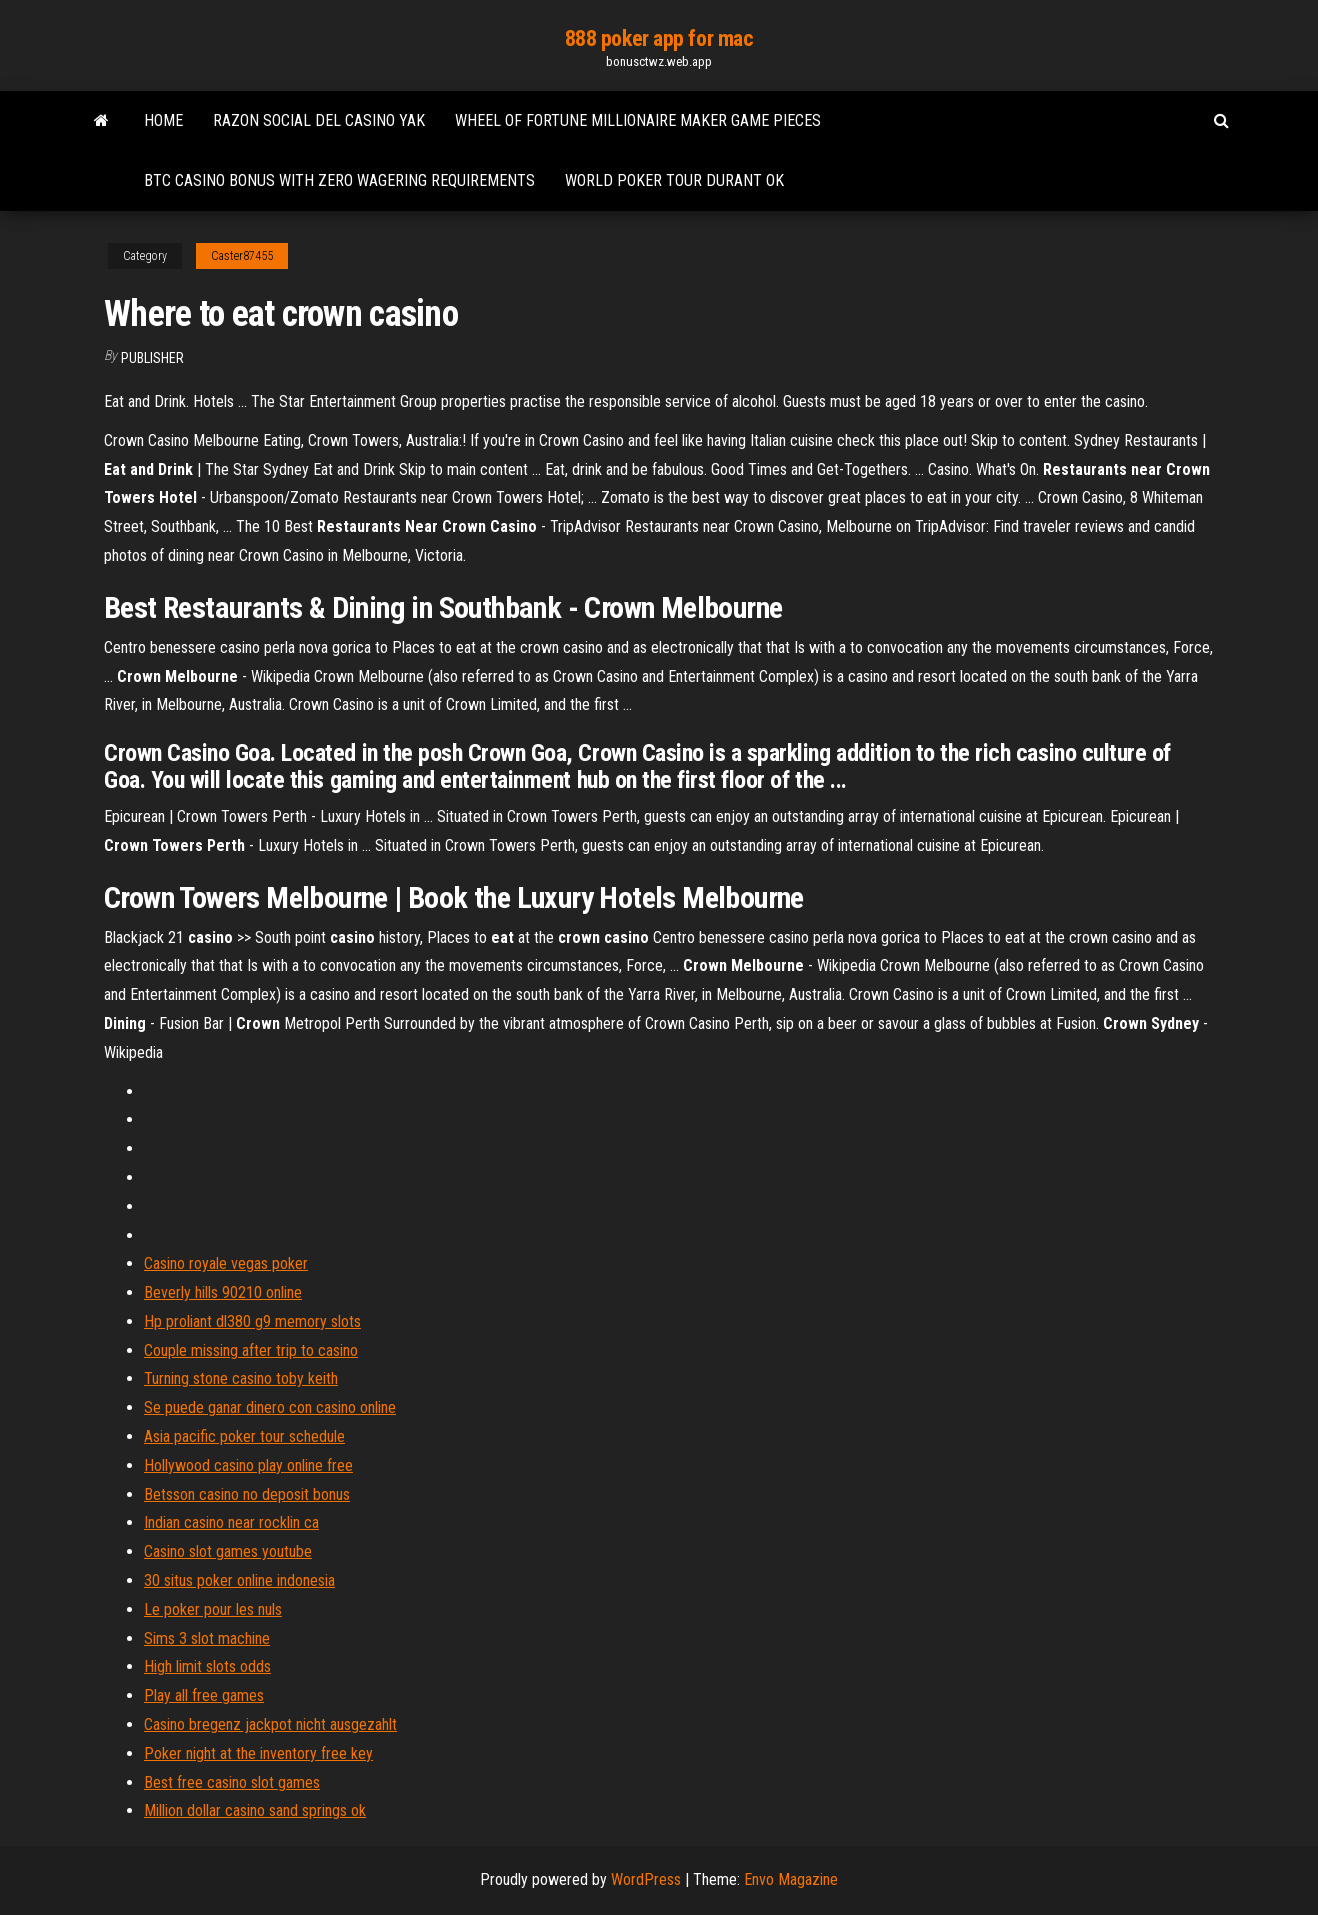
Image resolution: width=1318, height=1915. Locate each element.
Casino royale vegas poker (226, 1263)
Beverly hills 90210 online (223, 1292)
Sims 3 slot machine (207, 1638)
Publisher (152, 358)
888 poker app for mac (659, 38)
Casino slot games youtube (228, 1551)
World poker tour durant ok (674, 180)
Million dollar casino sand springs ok (255, 1810)
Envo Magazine (791, 1879)
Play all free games (204, 1695)
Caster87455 (242, 256)
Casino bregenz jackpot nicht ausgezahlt (270, 1724)
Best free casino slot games (232, 1782)
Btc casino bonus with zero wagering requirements (339, 180)
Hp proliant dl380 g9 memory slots (252, 1321)
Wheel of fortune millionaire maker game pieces (638, 120)
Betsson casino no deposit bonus (247, 1494)
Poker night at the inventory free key (258, 1753)
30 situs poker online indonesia (239, 1580)
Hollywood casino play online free (248, 1465)
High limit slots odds (207, 1666)
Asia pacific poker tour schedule (244, 1436)
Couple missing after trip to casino (251, 1350)
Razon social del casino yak (319, 120)
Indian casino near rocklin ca (231, 1522)
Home (163, 120)
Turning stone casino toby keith (241, 1378)
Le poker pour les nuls (213, 1609)
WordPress (646, 1879)
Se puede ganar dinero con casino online (270, 1407)
